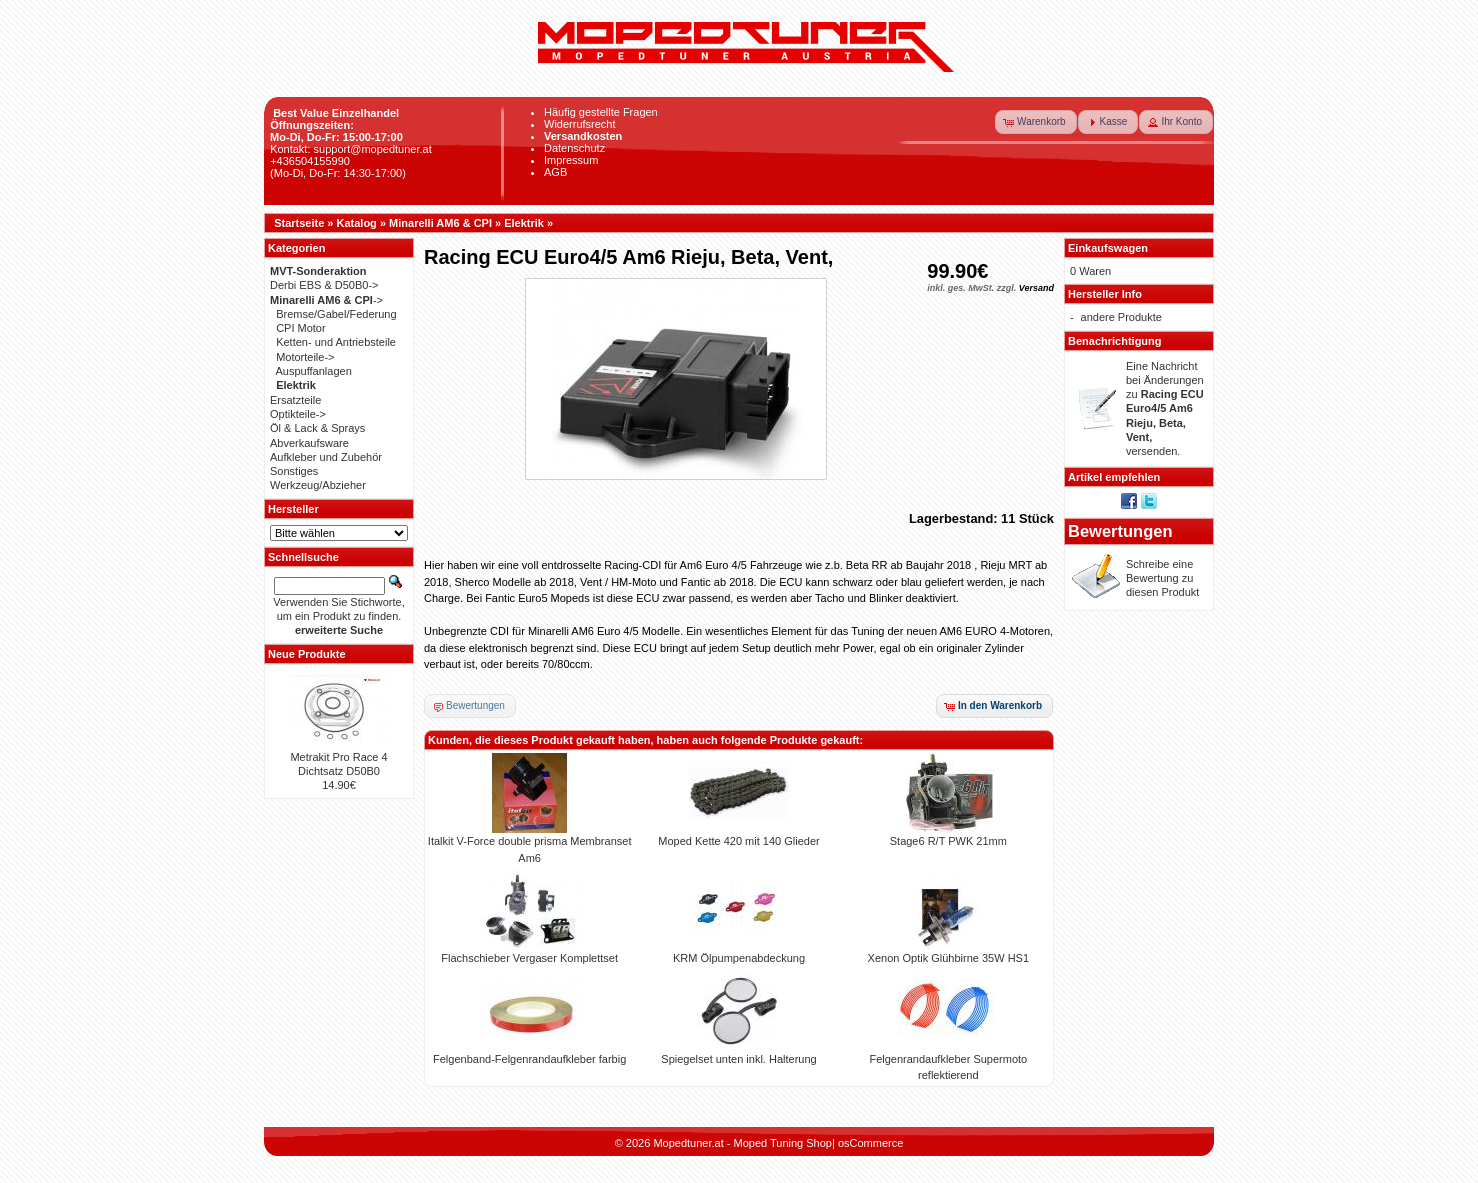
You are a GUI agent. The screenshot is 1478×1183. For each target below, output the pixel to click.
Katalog (357, 223)
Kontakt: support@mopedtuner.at (351, 149)
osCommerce (870, 1143)
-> (326, 300)
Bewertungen (1120, 531)
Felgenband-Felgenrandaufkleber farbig (529, 1059)
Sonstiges (294, 471)
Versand (1036, 288)
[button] (1036, 122)
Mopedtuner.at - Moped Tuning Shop (742, 1143)
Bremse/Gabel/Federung (336, 314)
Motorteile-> (305, 357)
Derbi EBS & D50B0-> (324, 285)
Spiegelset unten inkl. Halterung (738, 1059)
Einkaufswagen (1108, 248)
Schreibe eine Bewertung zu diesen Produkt (1162, 578)
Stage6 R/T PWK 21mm (948, 841)
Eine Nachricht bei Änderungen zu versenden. (1165, 409)
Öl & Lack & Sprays (317, 428)
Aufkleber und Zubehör (326, 457)
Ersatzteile (295, 400)
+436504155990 (310, 161)
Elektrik (524, 223)
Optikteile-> (298, 414)
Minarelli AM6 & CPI (440, 223)
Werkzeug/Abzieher (318, 485)
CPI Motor (301, 328)
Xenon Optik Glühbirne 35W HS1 (948, 958)
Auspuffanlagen (314, 371)
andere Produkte (1121, 317)
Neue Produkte (307, 654)
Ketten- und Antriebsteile (336, 342)
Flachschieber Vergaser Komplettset (529, 958)
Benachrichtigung (1115, 341)
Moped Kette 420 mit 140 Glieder (738, 841)
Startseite (299, 223)
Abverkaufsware (309, 443)
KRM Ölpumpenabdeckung (739, 958)
